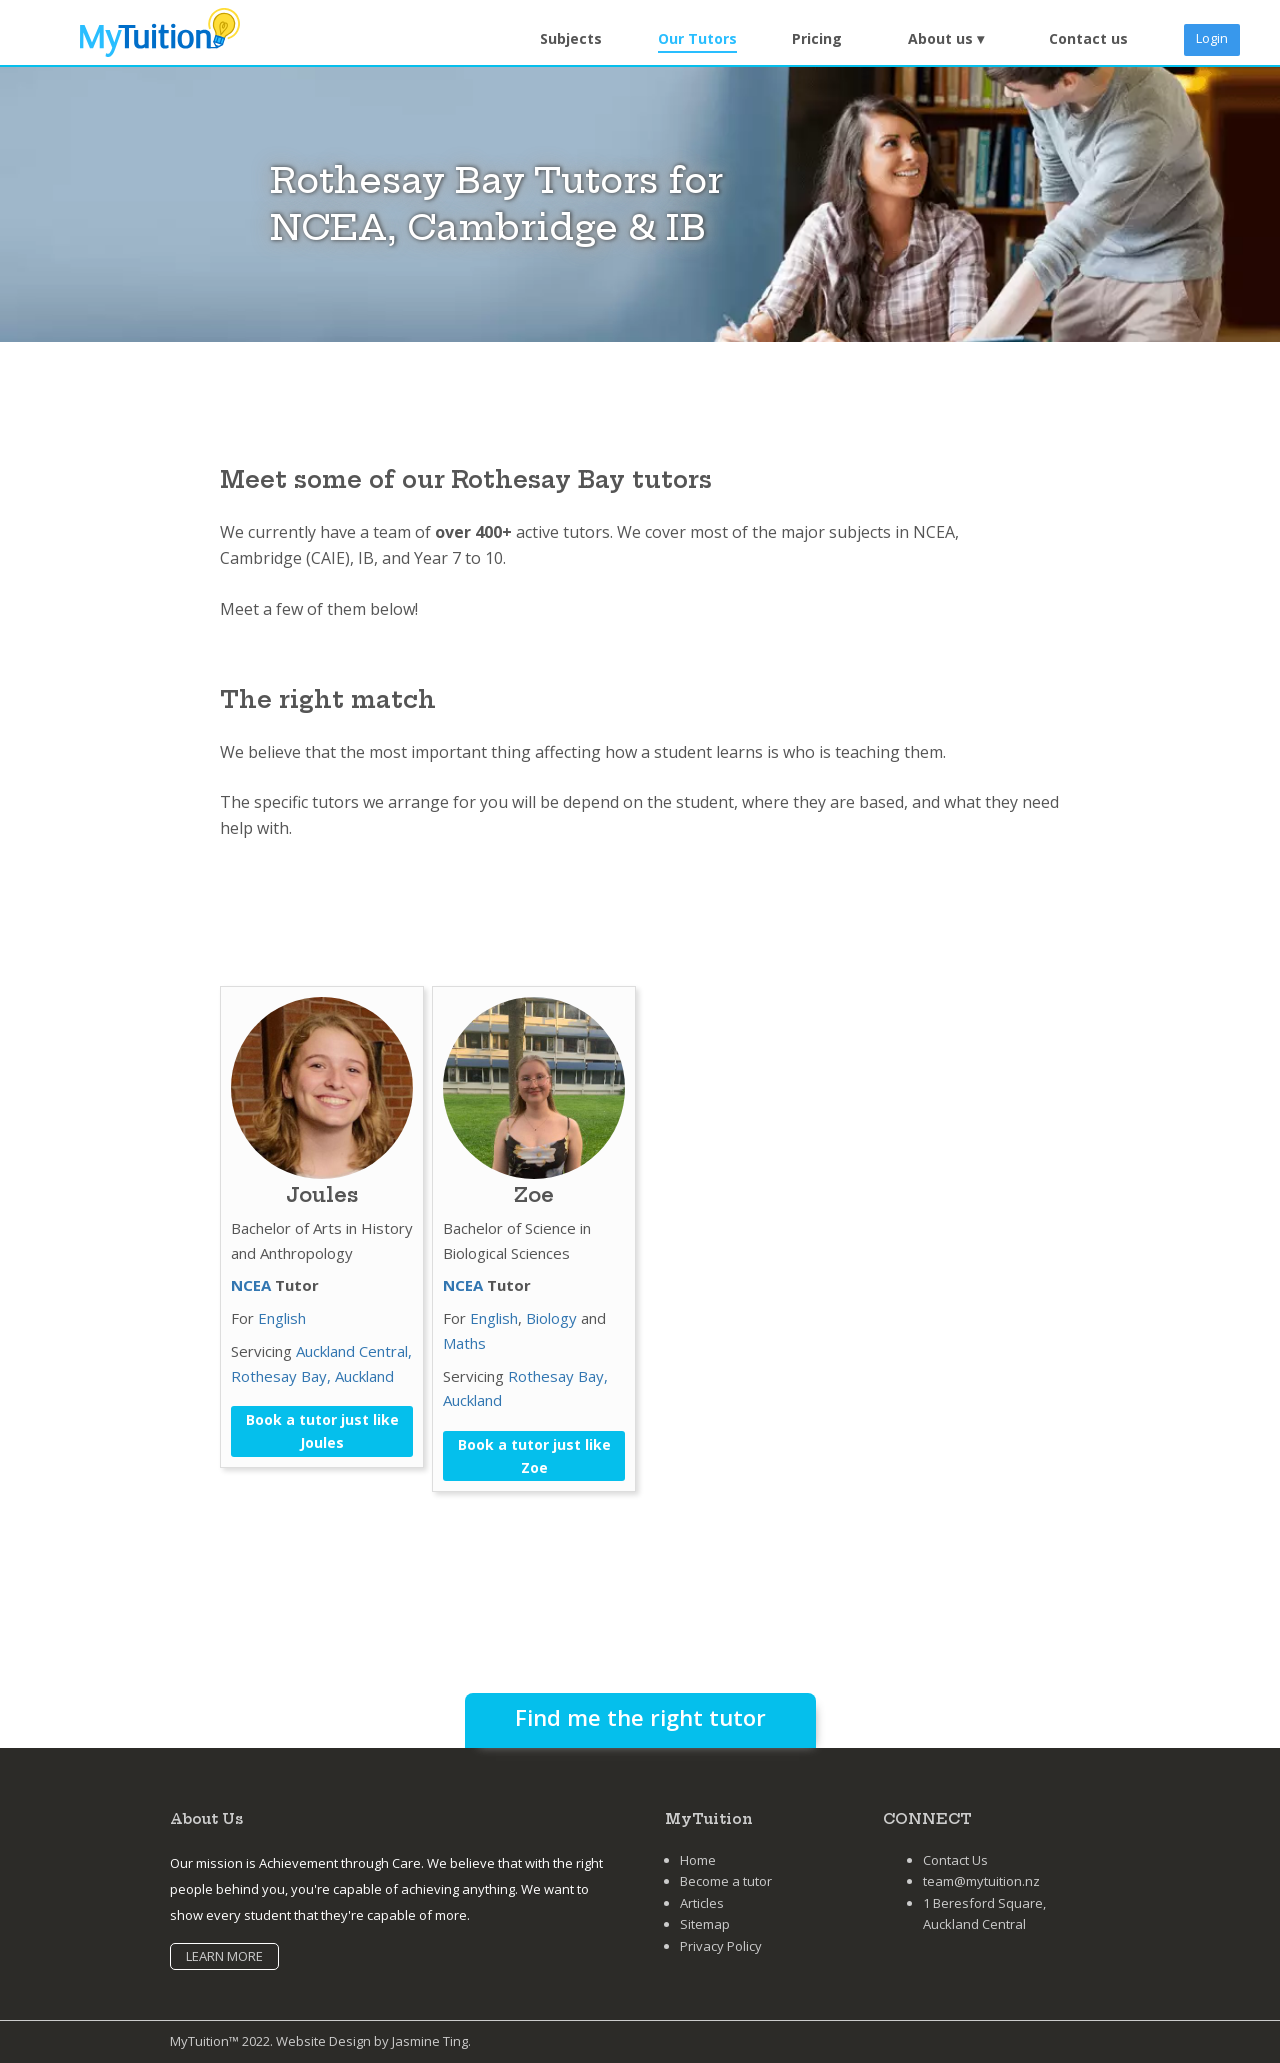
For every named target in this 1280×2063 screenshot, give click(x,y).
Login (1212, 38)
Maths (464, 1343)
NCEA (251, 1285)
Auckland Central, (354, 1351)
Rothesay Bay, (283, 1376)
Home (698, 1860)
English (282, 1318)
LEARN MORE (224, 1956)
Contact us (1088, 38)
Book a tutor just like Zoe (534, 1456)
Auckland (364, 1376)
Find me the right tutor (640, 1717)
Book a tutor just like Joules (322, 1431)
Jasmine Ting (430, 2041)
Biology (551, 1318)
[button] (946, 39)
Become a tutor (726, 1881)
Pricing (817, 38)
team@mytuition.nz (981, 1881)
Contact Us (955, 1860)
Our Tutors (697, 38)
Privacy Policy (721, 1946)
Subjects (571, 38)
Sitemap (705, 1924)
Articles (702, 1903)
